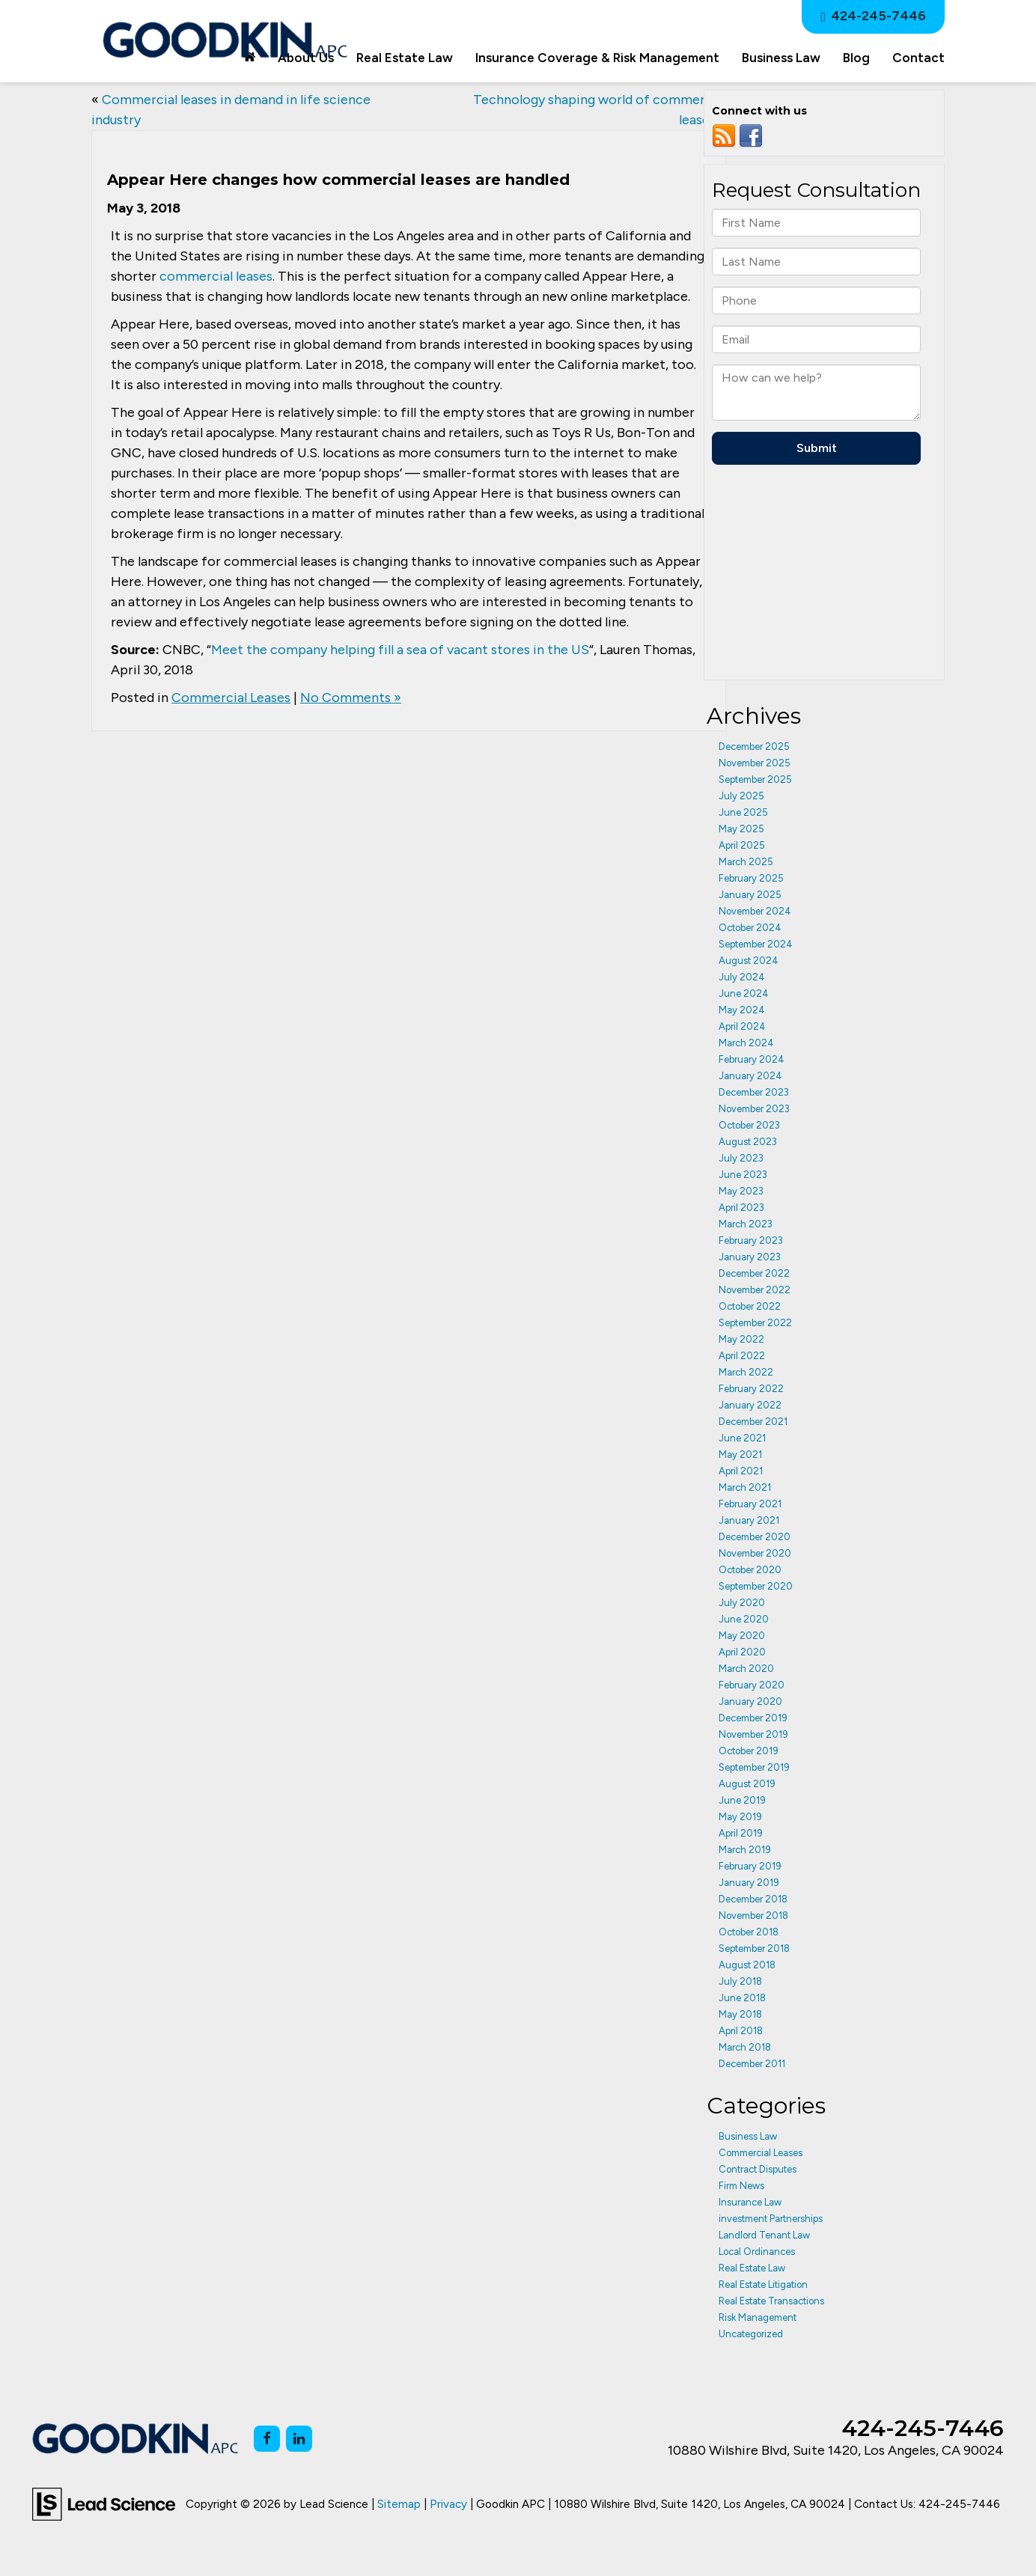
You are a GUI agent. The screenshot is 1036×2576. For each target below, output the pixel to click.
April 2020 (742, 1652)
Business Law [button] (781, 57)
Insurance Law (750, 2202)
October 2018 (748, 1932)
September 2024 (756, 944)
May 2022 (741, 1339)
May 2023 (741, 1191)
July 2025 (741, 796)
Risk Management (757, 2317)
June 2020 (744, 1619)
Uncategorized (751, 2334)
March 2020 (746, 1668)
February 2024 (751, 1059)
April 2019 (741, 1833)
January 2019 (749, 1882)
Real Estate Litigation (763, 2284)
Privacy (448, 2504)
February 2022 (751, 1388)
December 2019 (753, 1718)
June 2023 (743, 1174)
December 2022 (754, 1273)
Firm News (741, 2185)
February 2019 (750, 1866)
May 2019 (740, 1816)
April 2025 (742, 845)
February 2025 (751, 878)
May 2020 (742, 1635)
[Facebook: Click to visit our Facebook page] (266, 2439)
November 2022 (754, 1289)
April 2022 (742, 1355)
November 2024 (755, 911)
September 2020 (756, 1586)
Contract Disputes (757, 2169)
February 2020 (751, 1685)
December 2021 (753, 1421)
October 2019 (748, 1750)
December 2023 (754, 1092)
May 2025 (741, 828)
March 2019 (745, 1849)
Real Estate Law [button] (404, 57)
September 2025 (755, 779)
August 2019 (747, 1783)
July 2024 (742, 977)
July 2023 (741, 1158)
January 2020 (750, 1701)
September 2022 (755, 1322)
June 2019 (742, 1800)
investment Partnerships (771, 2218)
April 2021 (741, 1471)
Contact (918, 57)
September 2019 (754, 1767)
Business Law (748, 2136)
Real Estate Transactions (771, 2301)
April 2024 (742, 1026)
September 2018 (754, 1948)
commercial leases (215, 276)
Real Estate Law (752, 2268)
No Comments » (350, 697)
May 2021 (740, 1454)
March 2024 (746, 1043)
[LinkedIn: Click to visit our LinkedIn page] (299, 2439)
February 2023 (751, 1240)
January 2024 (750, 1075)
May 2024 (742, 1010)
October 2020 (750, 1569)
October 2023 (749, 1125)
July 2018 (740, 1981)
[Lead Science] (103, 2503)
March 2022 (746, 1372)
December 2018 (753, 1899)
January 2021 (749, 1520)
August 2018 (747, 1965)
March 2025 (746, 861)
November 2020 (755, 1553)
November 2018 (753, 1915)
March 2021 (745, 1487)
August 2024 (748, 960)
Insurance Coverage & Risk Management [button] (597, 57)
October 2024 (750, 927)
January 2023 (750, 1257)
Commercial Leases (230, 697)
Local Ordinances (757, 2251)
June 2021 (742, 1438)
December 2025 (754, 746)
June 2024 (744, 993)
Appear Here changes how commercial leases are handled (338, 180)
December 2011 (752, 2063)
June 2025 (743, 812)
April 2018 (741, 2030)
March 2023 (746, 1224)
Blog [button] (856, 57)
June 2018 (742, 1997)
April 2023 (741, 1207)
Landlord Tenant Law (764, 2235)
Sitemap (399, 2504)
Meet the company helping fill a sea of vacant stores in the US (400, 649)
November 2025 (754, 763)
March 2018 (745, 2047)
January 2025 (750, 894)
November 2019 (753, 1734)
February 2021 (750, 1504)
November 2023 (754, 1108)
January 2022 (750, 1405)
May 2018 (740, 2014)
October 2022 (750, 1306)
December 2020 (754, 1536)
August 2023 (748, 1141)
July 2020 (742, 1602)
